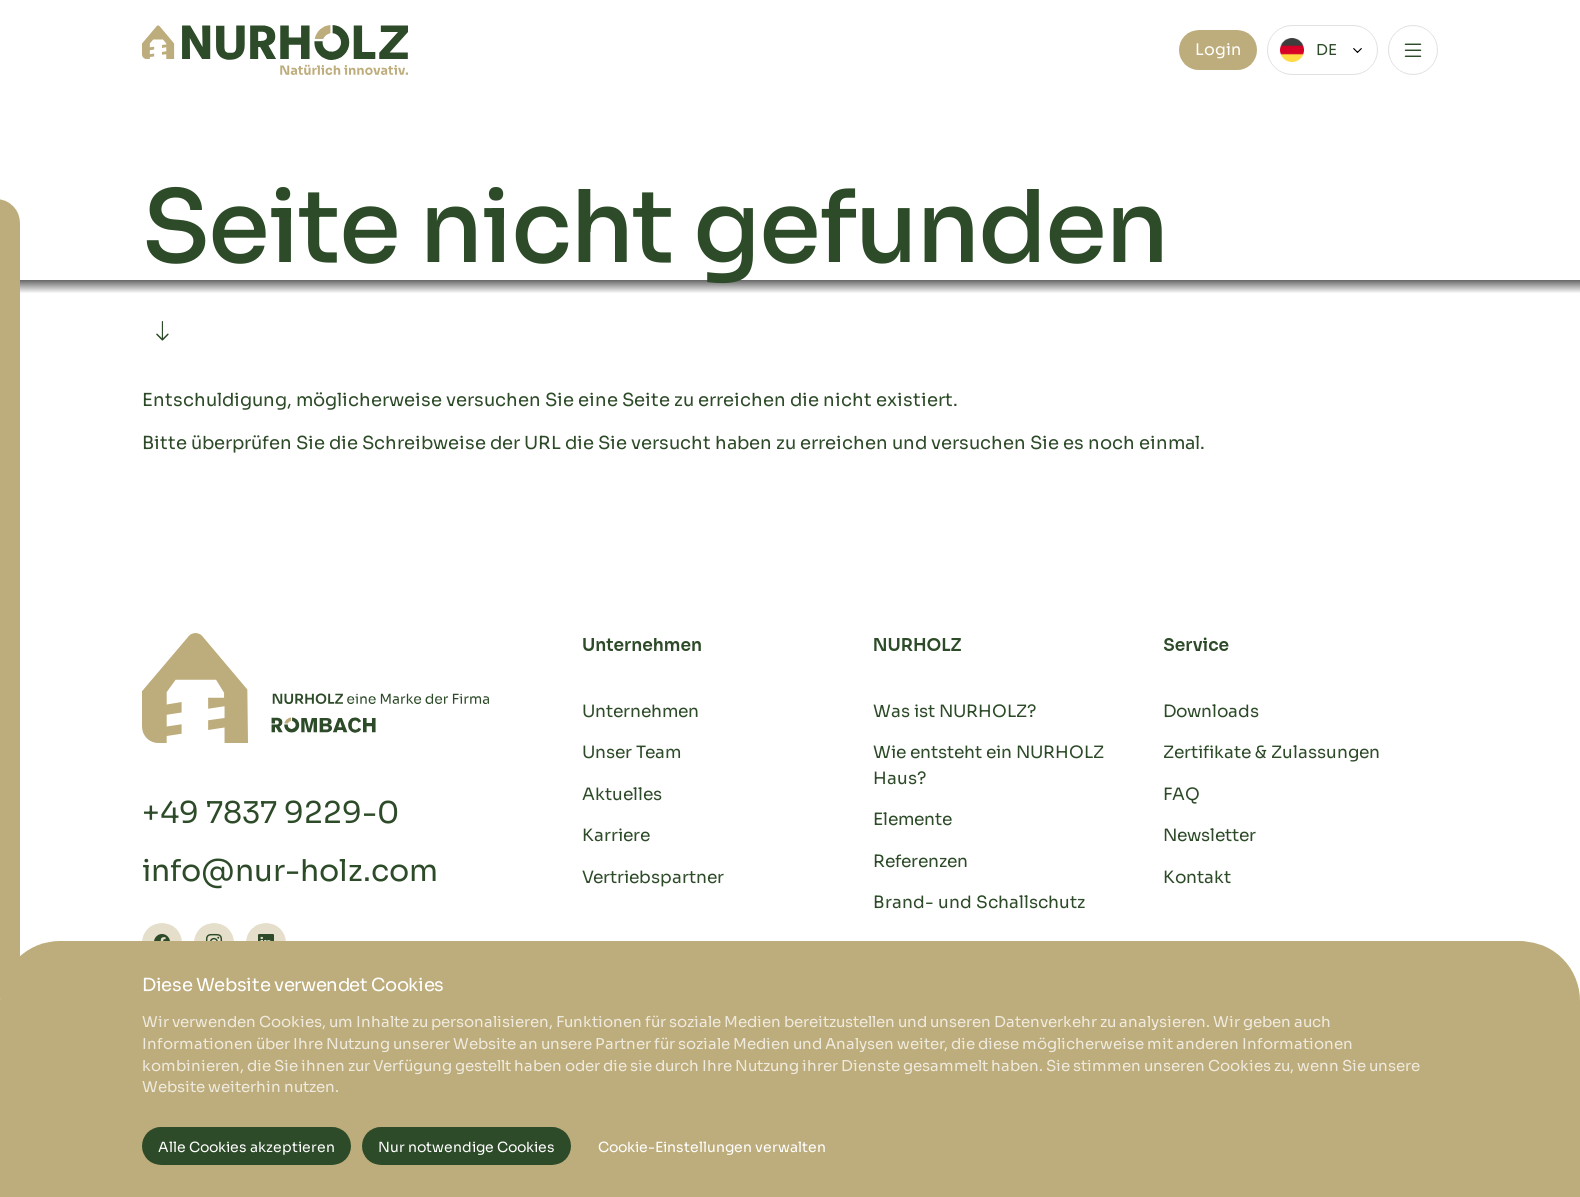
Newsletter (1209, 835)
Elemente (912, 819)
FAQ (1181, 794)
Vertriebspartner (653, 877)
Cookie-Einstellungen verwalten (712, 1147)
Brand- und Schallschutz (979, 902)
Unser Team (631, 752)
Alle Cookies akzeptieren (246, 1147)
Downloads (1211, 711)
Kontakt (1197, 877)
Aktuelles (622, 794)
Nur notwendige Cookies (466, 1147)
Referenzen (920, 861)
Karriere (616, 835)
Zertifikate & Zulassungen (1271, 752)
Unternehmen (640, 711)
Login (1218, 49)
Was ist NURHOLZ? (954, 711)
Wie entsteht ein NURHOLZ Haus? (988, 765)
